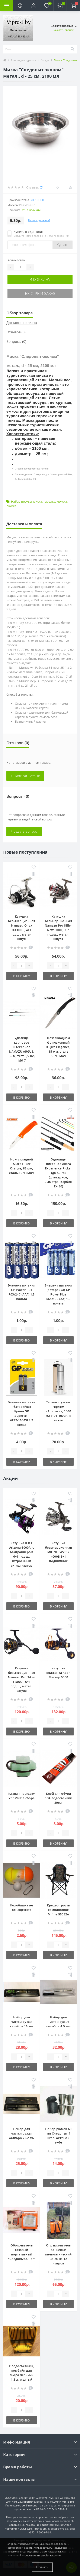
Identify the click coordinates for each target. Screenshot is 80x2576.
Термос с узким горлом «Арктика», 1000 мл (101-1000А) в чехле (58, 1411)
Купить (62, 244)
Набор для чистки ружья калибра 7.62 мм (22, 2133)
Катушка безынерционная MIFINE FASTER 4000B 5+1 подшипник (58, 1552)
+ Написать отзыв (25, 776)
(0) (41, 187)
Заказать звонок (63, 30)
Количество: (16, 260)
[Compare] (70, 187)
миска (37, 501)
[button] (33, 5)
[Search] (72, 49)
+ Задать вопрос (24, 831)
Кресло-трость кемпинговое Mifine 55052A (58, 1909)
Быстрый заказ (40, 293)
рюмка (11, 506)
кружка (62, 501)
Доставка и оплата (21, 322)
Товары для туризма (23, 60)
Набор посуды (21, 501)
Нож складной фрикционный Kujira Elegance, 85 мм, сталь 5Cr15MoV (58, 1047)
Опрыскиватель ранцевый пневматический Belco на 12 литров (58, 2254)
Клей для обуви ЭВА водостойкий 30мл (58, 1798)
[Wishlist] (57, 187)
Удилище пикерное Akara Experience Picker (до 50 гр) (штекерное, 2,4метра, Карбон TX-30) (58, 1172)
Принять (42, 2567)
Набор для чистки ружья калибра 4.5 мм (58, 2021)
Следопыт (36, 200)
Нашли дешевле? (39, 220)
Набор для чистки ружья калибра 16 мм (21, 2021)
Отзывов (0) (16, 332)
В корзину (40, 279)
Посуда (45, 60)
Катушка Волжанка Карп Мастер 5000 (58, 1672)
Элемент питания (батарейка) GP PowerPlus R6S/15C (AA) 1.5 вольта (58, 1294)
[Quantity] (20, 267)
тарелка (49, 501)
